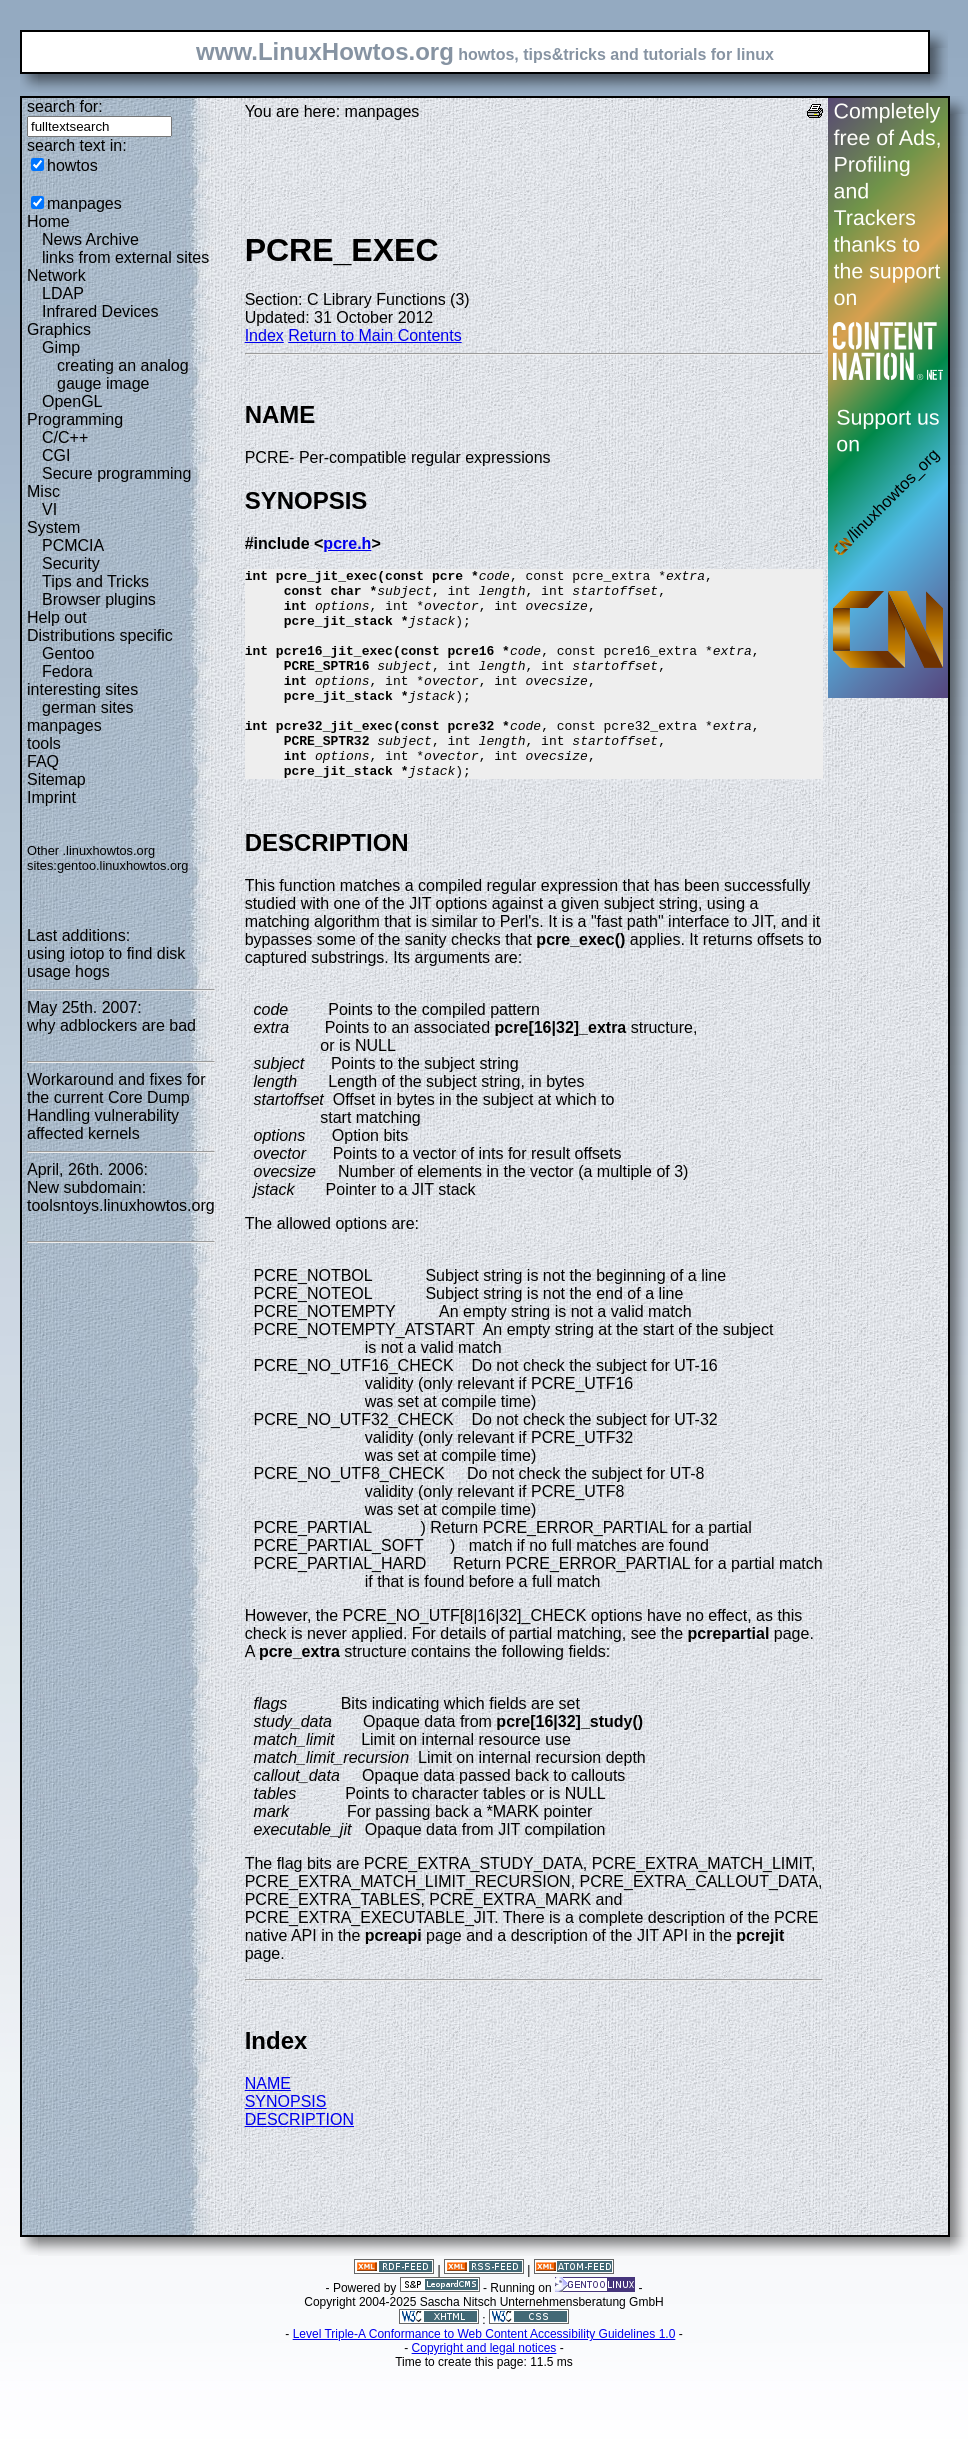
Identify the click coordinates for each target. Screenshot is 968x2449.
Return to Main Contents (374, 335)
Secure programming (116, 473)
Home (48, 221)
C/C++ (65, 437)
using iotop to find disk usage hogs (106, 962)
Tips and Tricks (95, 581)
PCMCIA (73, 545)
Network (56, 275)
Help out (57, 617)
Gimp (61, 347)
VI (49, 509)
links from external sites (125, 257)
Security (71, 563)
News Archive (90, 239)
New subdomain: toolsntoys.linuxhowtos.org (121, 1196)
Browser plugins (99, 599)
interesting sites (82, 689)
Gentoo (68, 653)
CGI (56, 455)
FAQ (43, 761)
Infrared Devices (100, 311)
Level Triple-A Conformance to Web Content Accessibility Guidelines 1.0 (484, 2376)
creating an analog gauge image (123, 374)
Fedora (67, 671)
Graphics (59, 329)
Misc (43, 491)
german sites (88, 707)
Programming (75, 419)
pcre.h (347, 543)
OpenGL (72, 401)
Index (264, 335)
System (53, 527)
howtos (72, 165)
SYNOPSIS (286, 2143)
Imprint (51, 797)
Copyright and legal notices (484, 2390)
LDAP (63, 293)
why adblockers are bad (111, 1025)
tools (44, 743)
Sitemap (56, 779)
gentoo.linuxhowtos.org (123, 865)
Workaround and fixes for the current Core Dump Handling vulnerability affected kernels (116, 1106)
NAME (268, 2125)
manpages (84, 203)
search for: (65, 106)
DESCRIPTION (299, 2161)
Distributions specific (100, 635)
